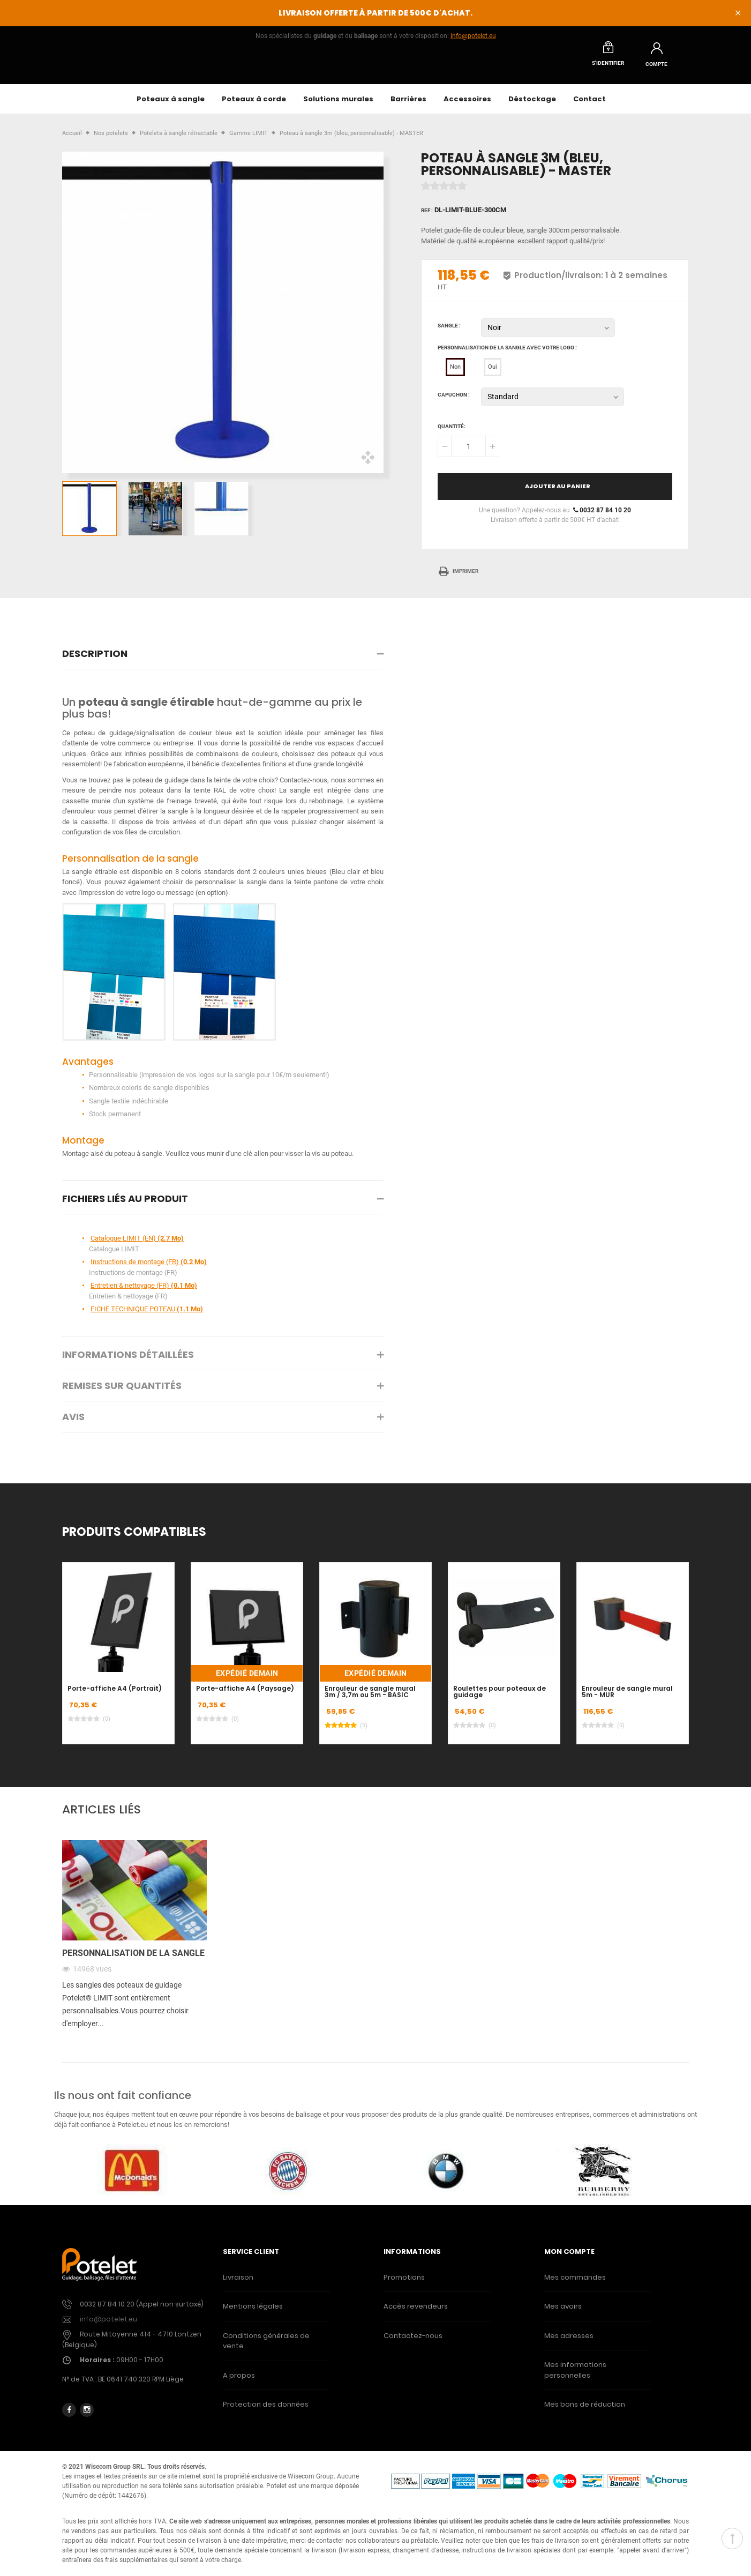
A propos (239, 2381)
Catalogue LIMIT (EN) (137, 1244)
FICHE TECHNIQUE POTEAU (147, 1315)
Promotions (404, 2283)
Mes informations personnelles (575, 2375)
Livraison (238, 2283)
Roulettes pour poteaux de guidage (499, 1697)
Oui (492, 372)
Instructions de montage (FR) (149, 1268)
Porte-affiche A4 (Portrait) (114, 1694)
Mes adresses (569, 2341)
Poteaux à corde (254, 105)
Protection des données (266, 2410)
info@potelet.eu (473, 36)
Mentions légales (253, 2312)
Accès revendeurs (416, 2312)
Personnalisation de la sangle (133, 1959)
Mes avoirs (563, 2312)
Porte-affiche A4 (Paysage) (245, 1694)
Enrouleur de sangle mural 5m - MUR (627, 1697)
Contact (589, 105)
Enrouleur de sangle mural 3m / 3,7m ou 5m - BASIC (370, 1697)
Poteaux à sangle (171, 105)
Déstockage (532, 105)
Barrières (408, 105)
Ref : (427, 216)
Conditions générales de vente (266, 2346)
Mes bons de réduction (584, 2410)
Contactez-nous (413, 2341)
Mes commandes (575, 2283)
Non (455, 372)
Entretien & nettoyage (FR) (144, 1291)
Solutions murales (338, 105)
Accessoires (467, 105)
